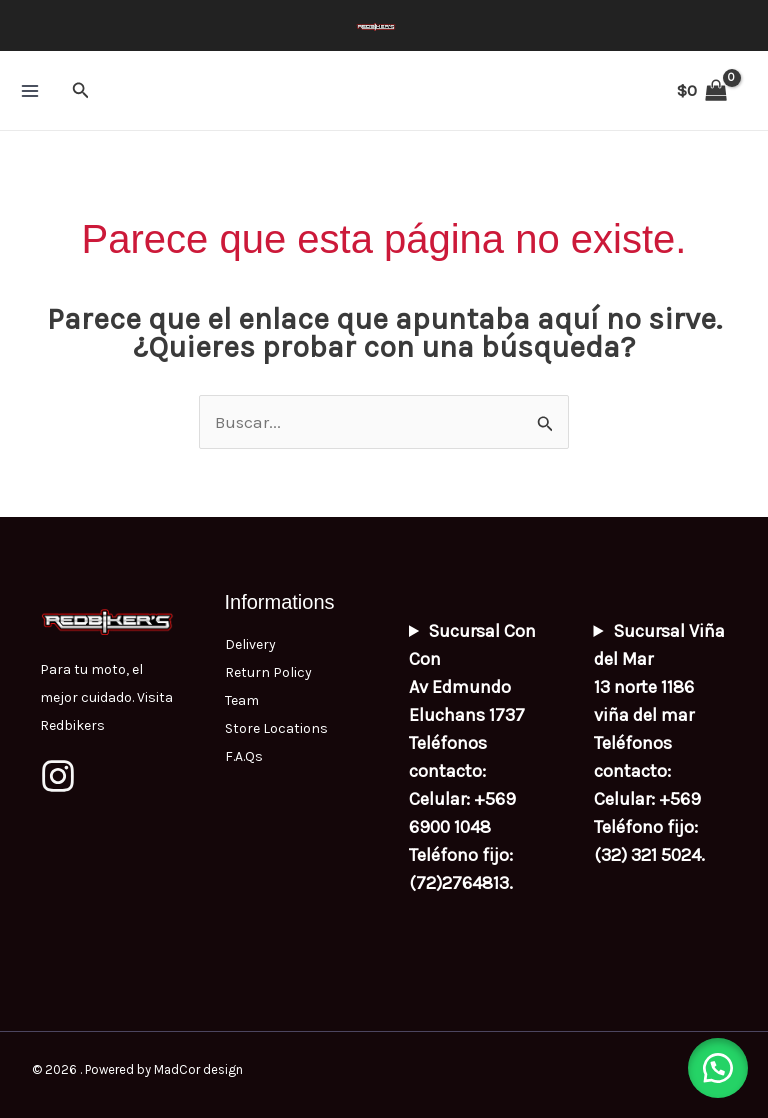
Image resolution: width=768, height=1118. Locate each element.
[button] (81, 91)
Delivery (250, 644)
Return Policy (268, 672)
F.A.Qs (244, 756)
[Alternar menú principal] (30, 91)
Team (242, 700)
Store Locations (276, 728)
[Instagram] (58, 776)
